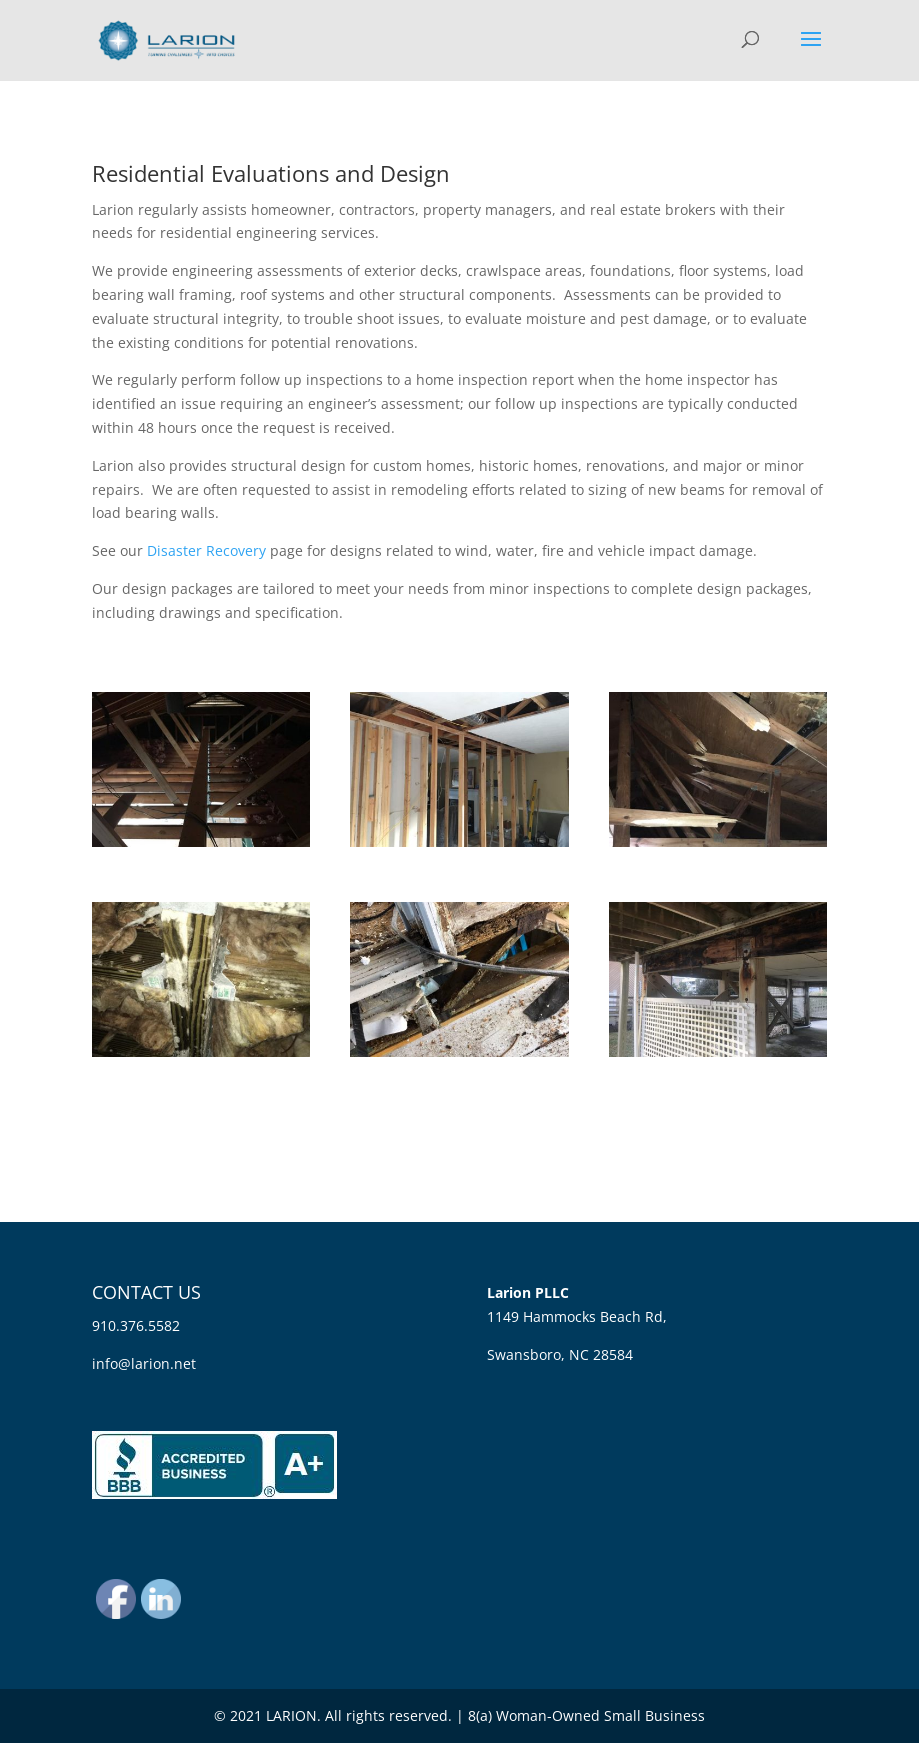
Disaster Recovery (206, 550)
